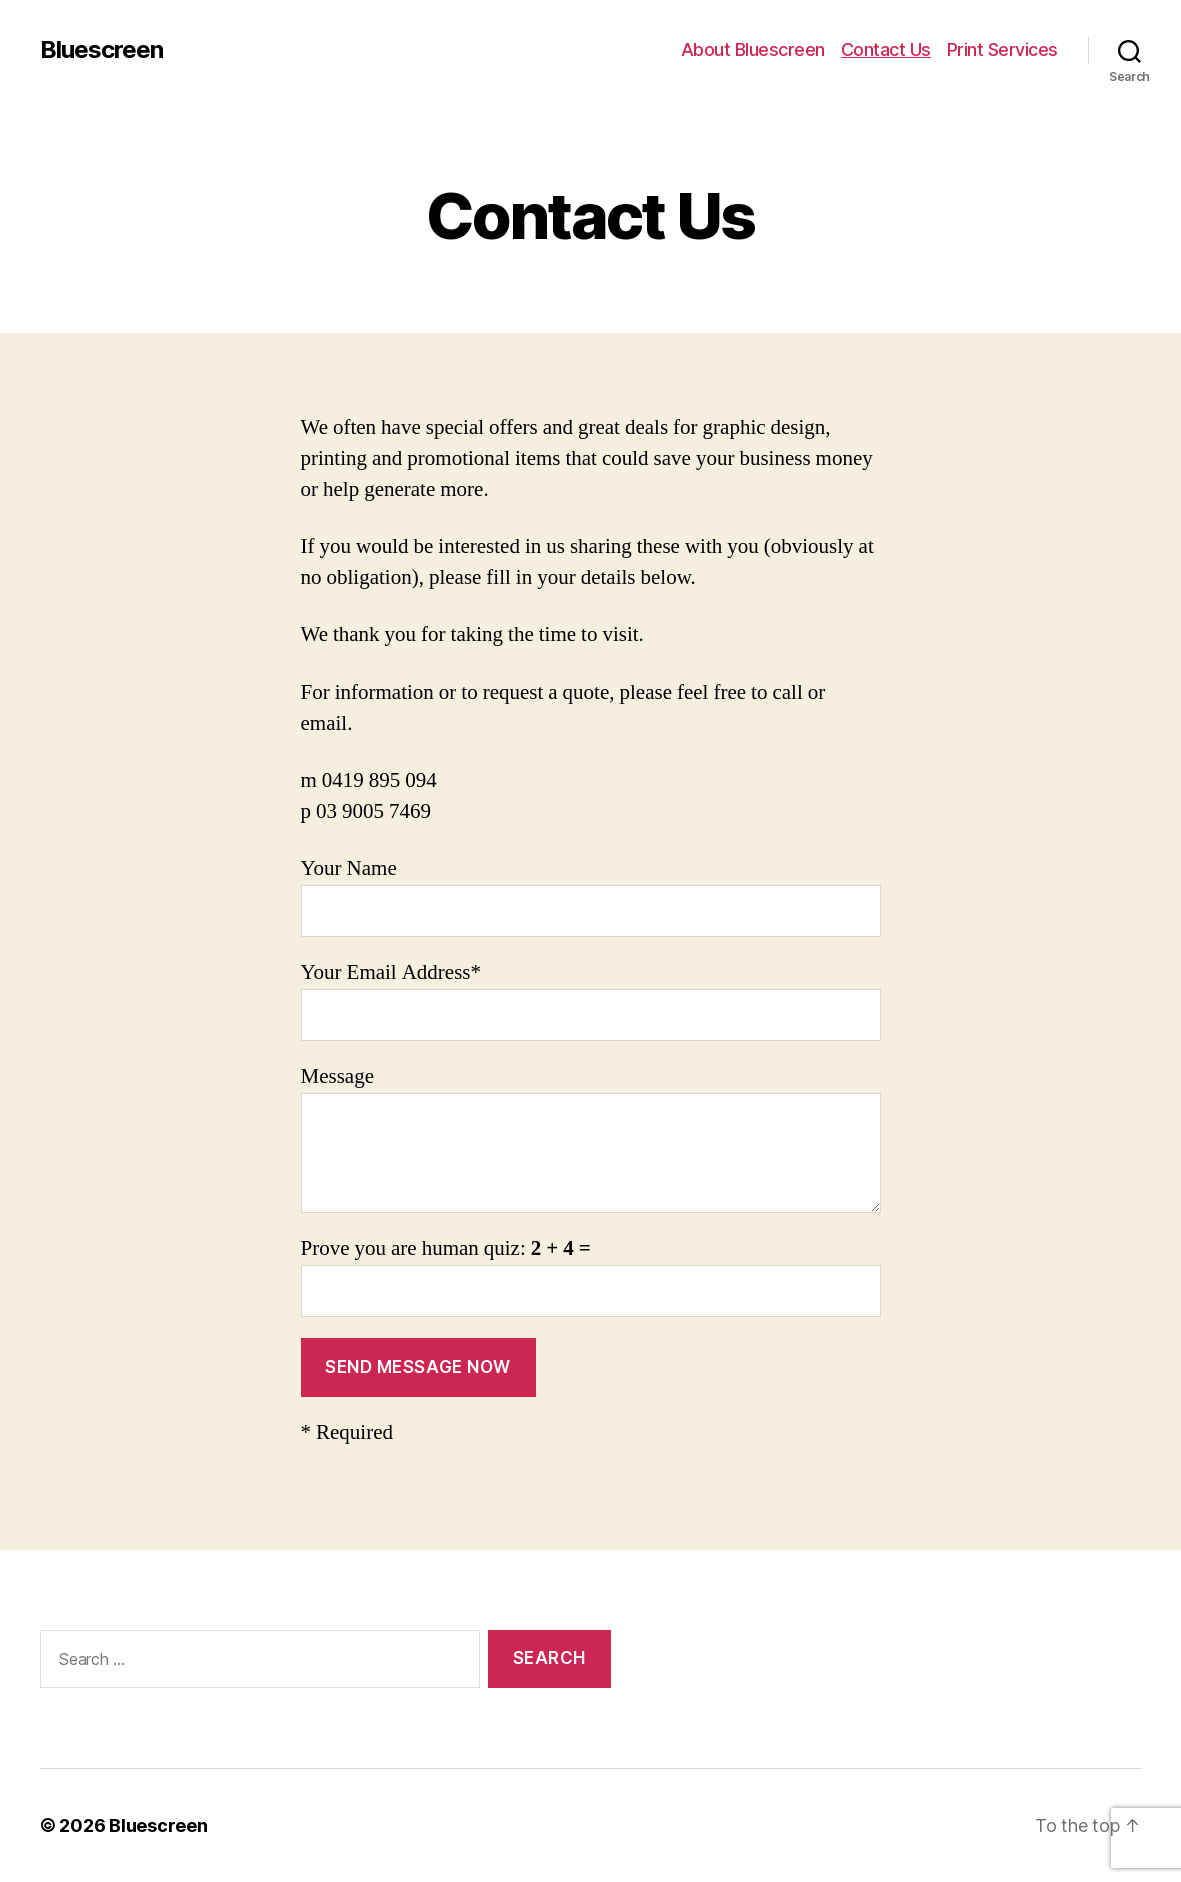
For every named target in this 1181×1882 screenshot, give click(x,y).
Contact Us (886, 49)
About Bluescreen (753, 49)
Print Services (1002, 49)
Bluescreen (101, 50)
